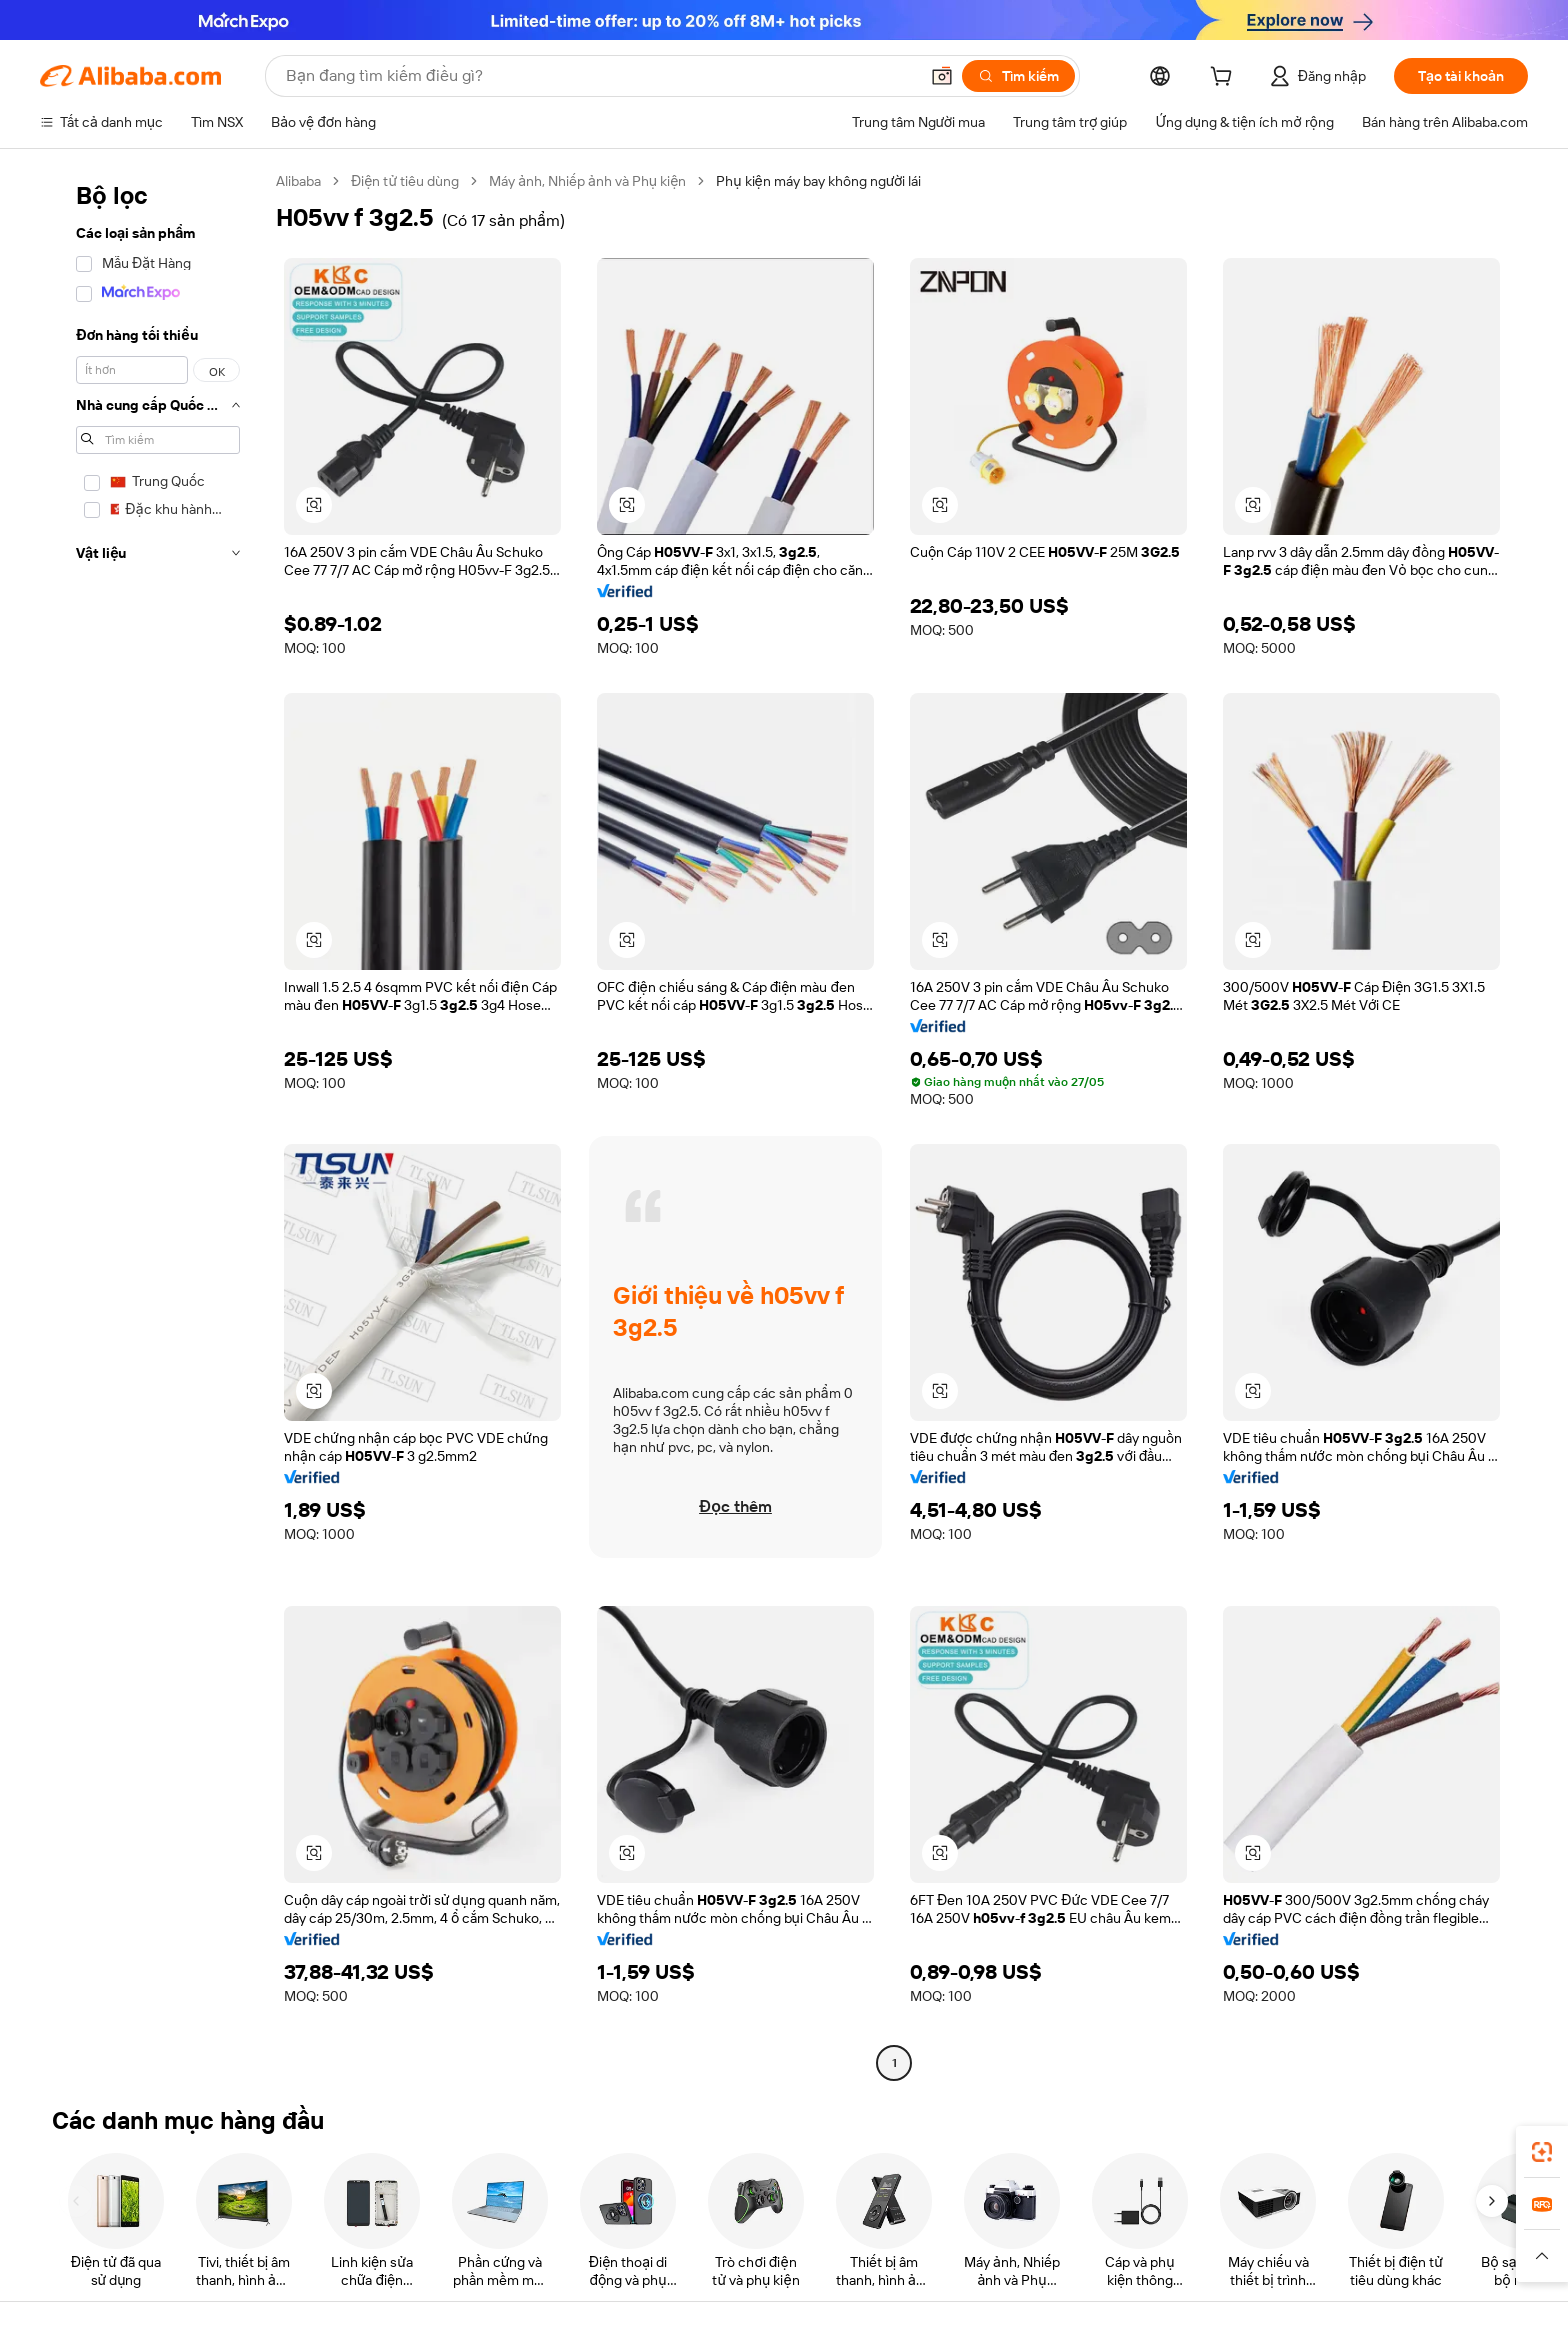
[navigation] (152, 1124)
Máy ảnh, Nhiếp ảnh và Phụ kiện (587, 181)
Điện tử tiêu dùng (405, 181)
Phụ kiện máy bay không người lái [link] (818, 181)
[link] (1542, 2152)
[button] (942, 76)
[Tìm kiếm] (1018, 76)
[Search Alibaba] (600, 76)
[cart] (1225, 79)
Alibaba (298, 181)
